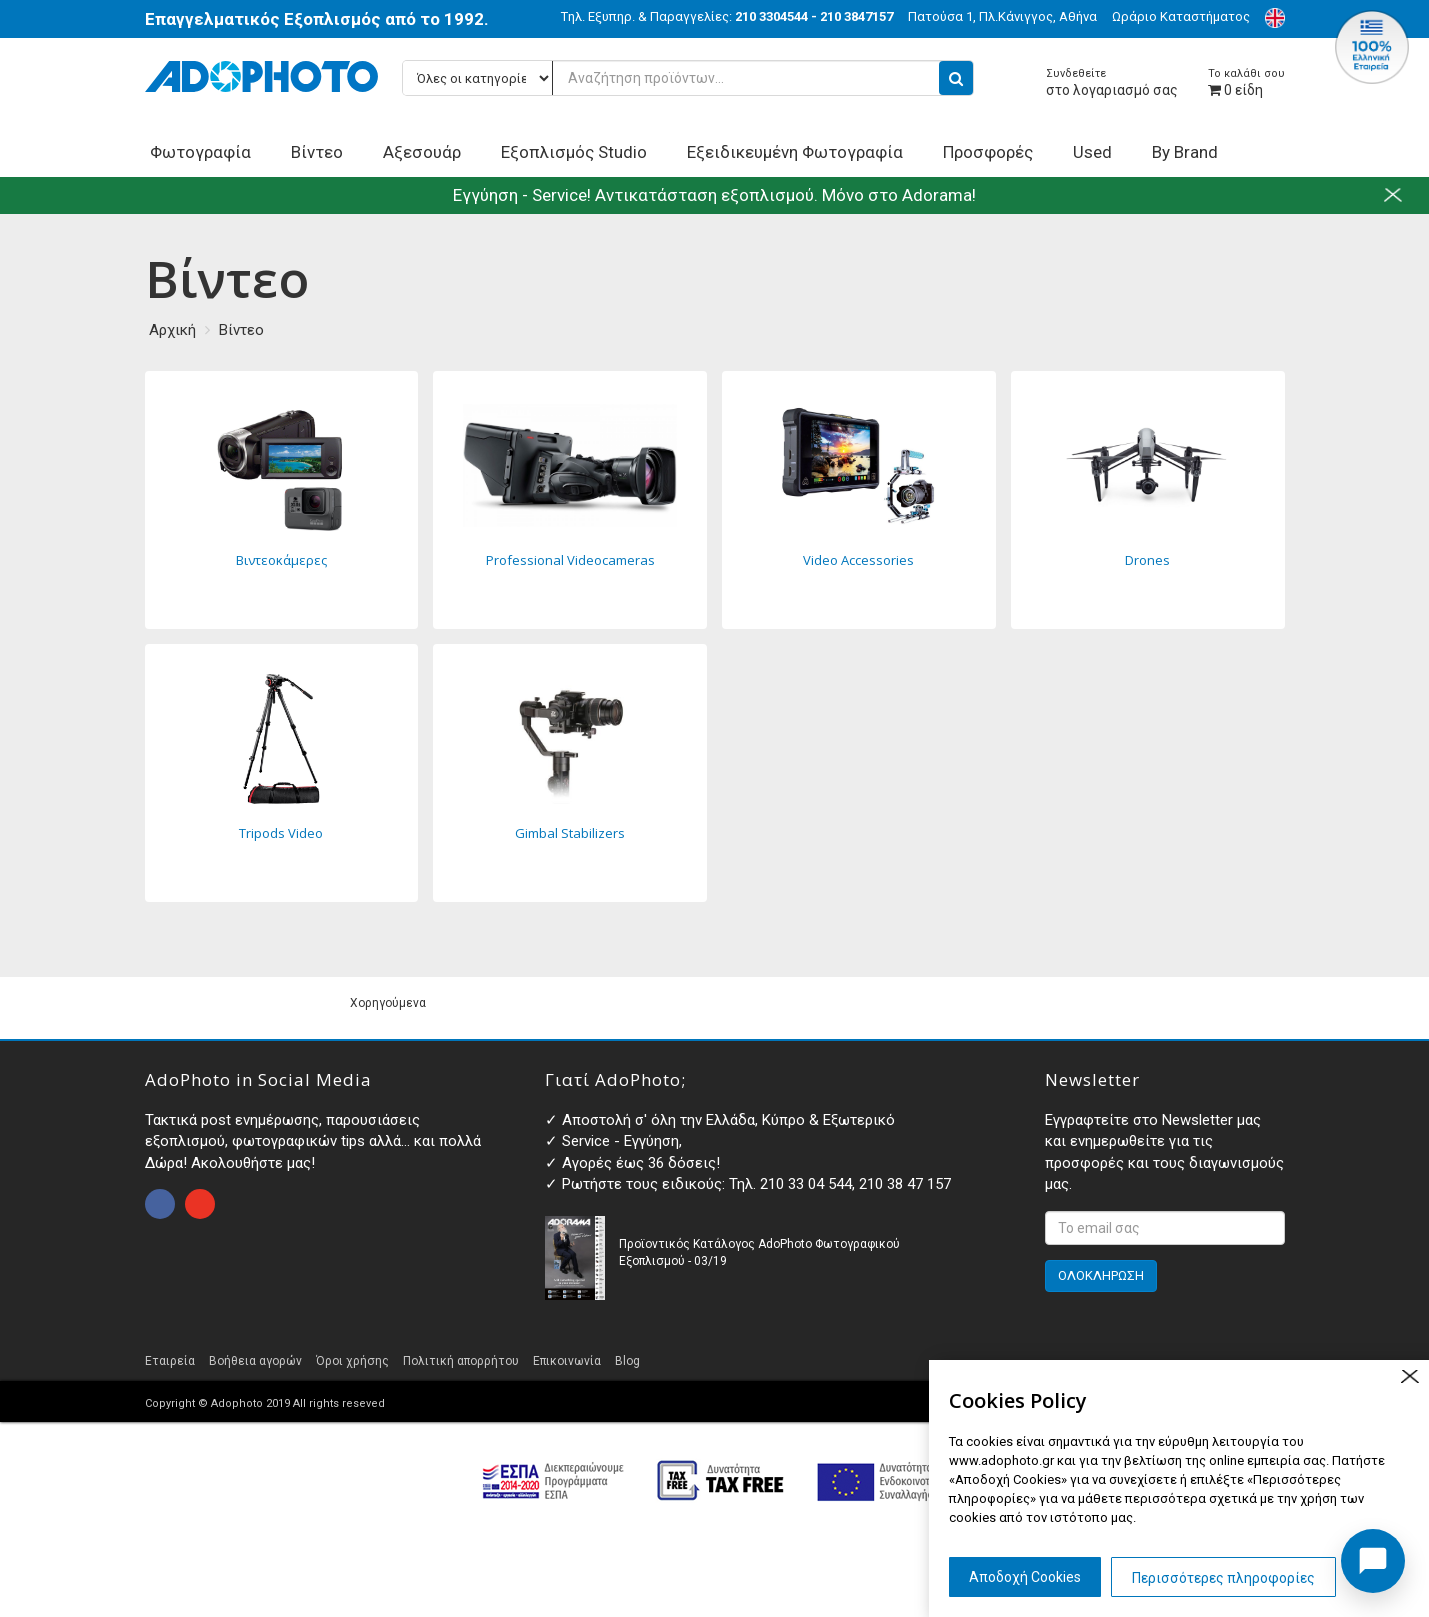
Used (1092, 152)
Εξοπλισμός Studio (574, 152)
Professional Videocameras (570, 500)
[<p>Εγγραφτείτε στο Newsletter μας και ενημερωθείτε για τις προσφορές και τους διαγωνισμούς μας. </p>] (1165, 1228)
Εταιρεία (170, 1361)
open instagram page (200, 1204)
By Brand (1185, 152)
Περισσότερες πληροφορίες (1223, 1578)
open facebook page (160, 1204)
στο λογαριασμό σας (1112, 82)
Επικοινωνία (567, 1361)
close (1409, 1376)
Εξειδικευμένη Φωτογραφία (795, 152)
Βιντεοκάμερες (282, 500)
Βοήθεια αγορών (255, 1361)
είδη (1246, 82)
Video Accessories (859, 500)
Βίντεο (317, 152)
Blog (627, 1361)
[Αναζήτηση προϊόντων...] (688, 78)
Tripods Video (282, 773)
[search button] (956, 78)
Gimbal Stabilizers (570, 773)
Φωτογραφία (200, 152)
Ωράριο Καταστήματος (1181, 16)
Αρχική (172, 330)
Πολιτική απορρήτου (461, 1361)
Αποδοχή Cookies (1025, 1577)
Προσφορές (988, 152)
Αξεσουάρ (422, 152)
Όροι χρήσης (352, 1361)
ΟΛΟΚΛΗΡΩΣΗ (1101, 1275)
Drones (1148, 500)
